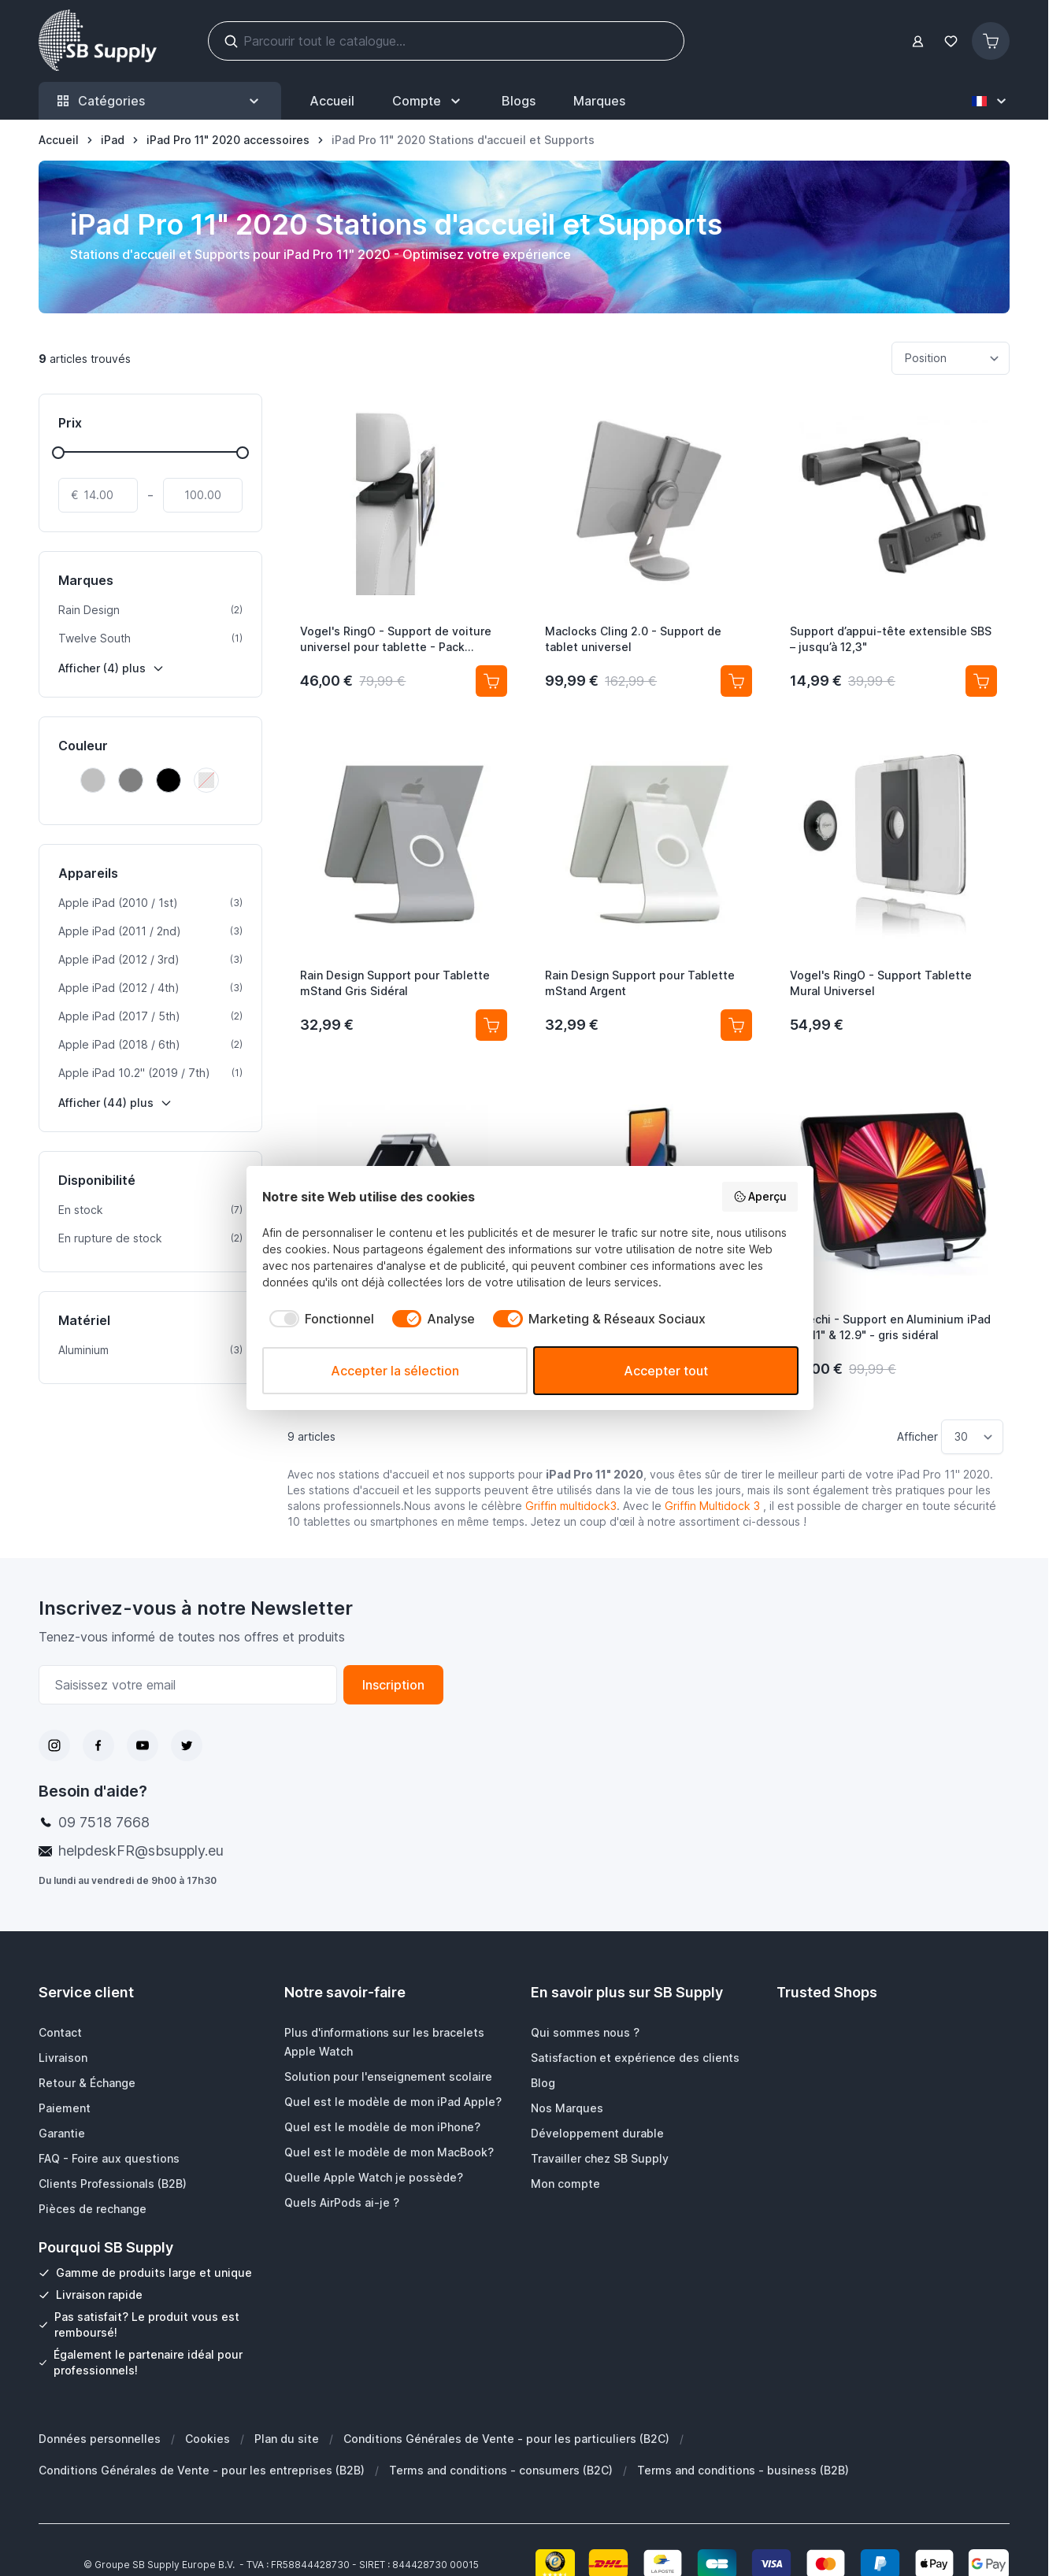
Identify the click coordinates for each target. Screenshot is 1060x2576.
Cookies (207, 2438)
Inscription (393, 1685)
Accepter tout (666, 1371)
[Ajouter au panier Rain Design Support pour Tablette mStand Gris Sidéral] (491, 1025)
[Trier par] (950, 358)
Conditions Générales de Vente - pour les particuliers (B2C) (506, 2438)
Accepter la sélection (395, 1371)
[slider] (58, 452)
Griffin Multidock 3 (712, 1505)
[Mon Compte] (428, 101)
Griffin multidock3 (571, 1505)
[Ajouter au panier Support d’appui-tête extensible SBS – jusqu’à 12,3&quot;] (981, 681)
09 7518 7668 (104, 1822)
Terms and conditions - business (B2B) (743, 2470)
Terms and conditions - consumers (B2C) (501, 2470)
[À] (203, 495)
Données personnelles (100, 2438)
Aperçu (760, 1197)
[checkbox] (318, 1318)
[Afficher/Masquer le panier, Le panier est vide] (991, 41)
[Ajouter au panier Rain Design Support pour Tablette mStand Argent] (736, 1025)
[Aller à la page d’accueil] (59, 140)
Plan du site (286, 2438)
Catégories (159, 101)
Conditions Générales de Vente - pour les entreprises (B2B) (202, 2470)
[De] (98, 495)
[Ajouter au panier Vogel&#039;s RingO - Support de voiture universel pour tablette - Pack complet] (491, 681)
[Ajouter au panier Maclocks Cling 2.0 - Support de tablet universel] (736, 681)
